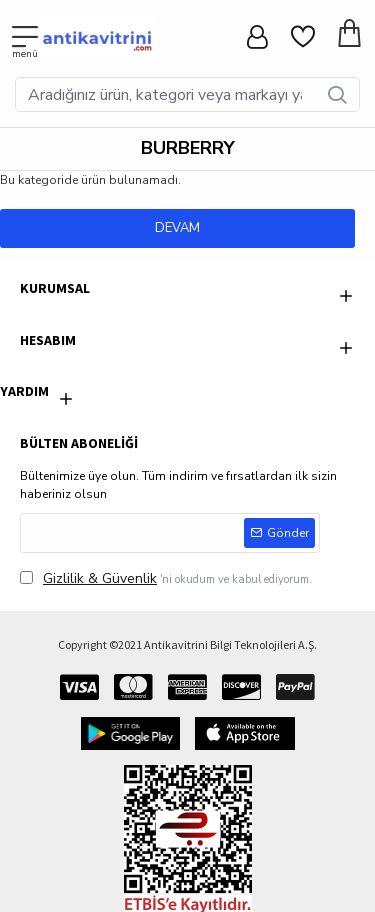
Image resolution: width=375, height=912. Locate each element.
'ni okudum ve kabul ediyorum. (166, 578)
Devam (177, 228)
